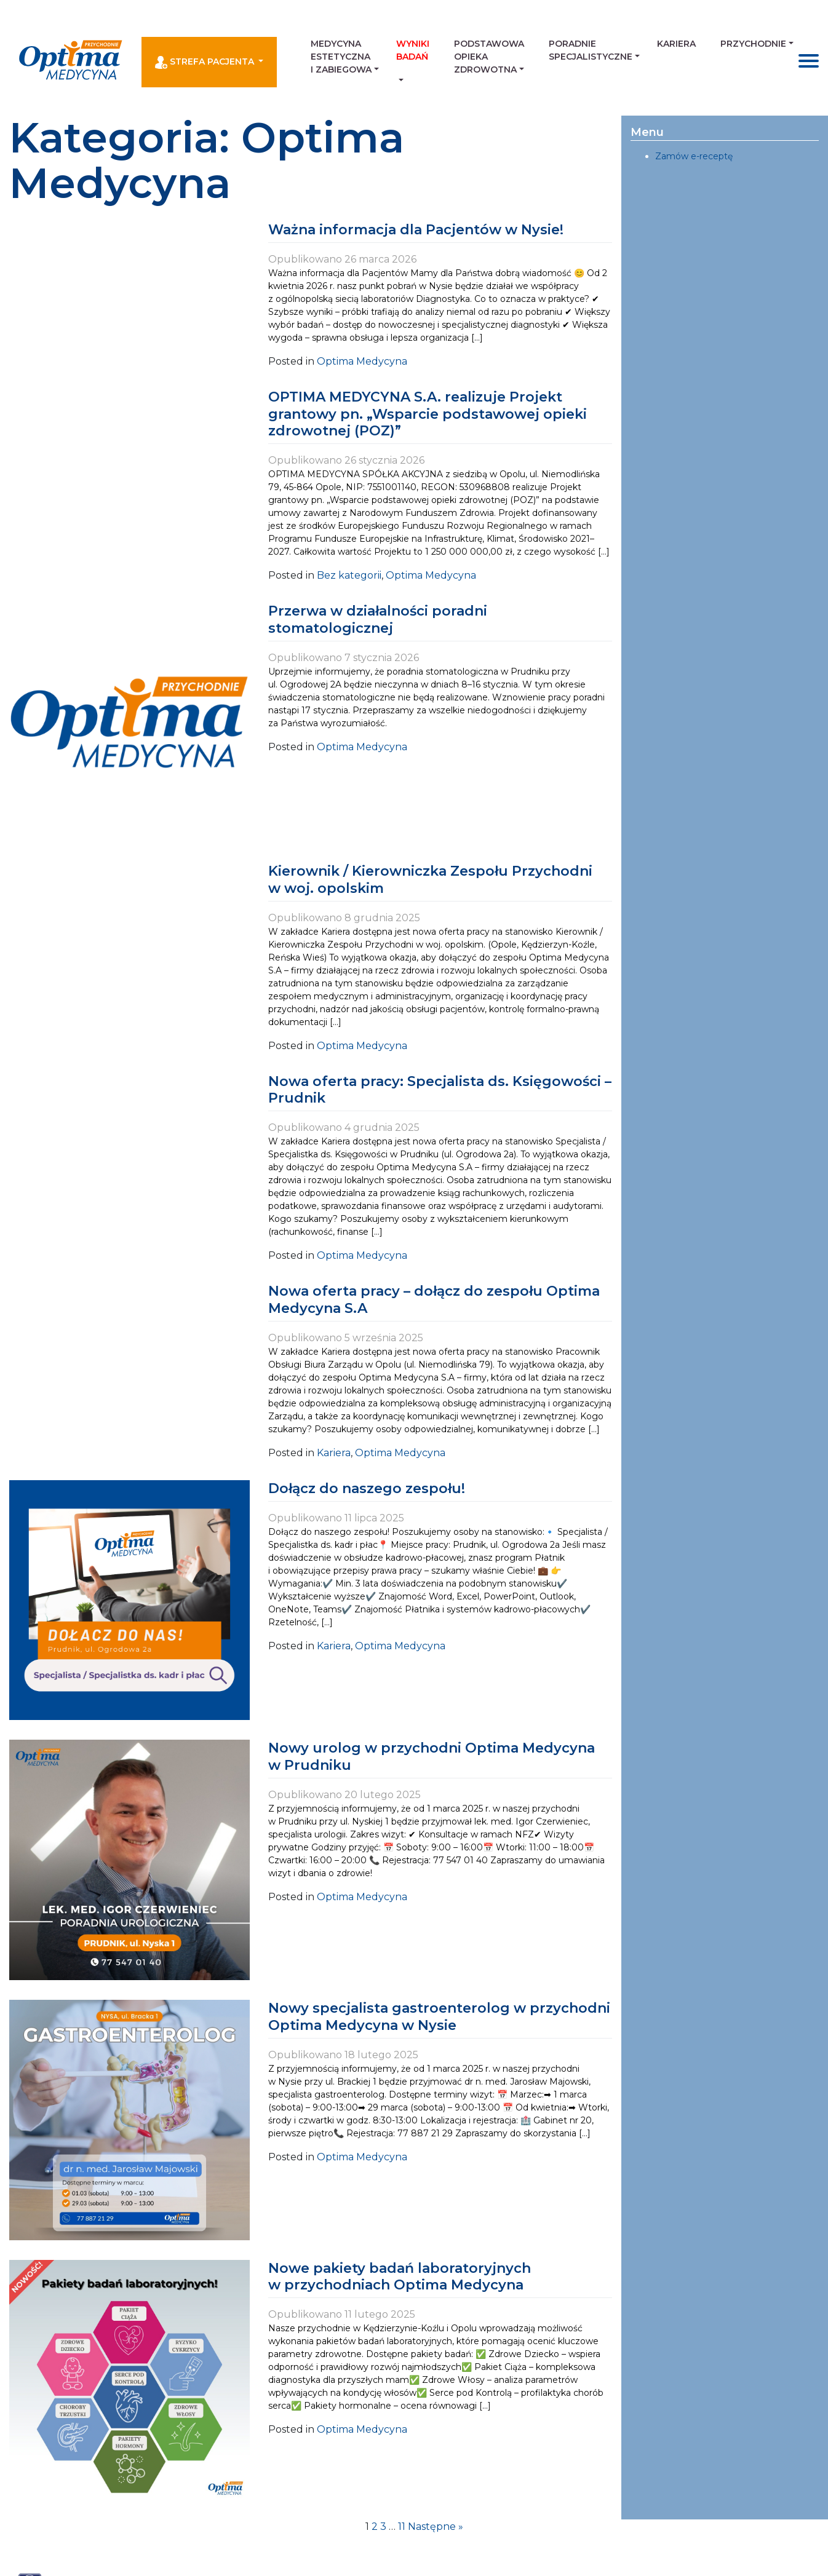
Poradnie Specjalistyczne (590, 50)
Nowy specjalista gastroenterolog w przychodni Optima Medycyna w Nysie (439, 2017)
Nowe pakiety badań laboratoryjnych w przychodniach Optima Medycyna (399, 2277)
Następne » (435, 2526)
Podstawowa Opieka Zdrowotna (489, 56)
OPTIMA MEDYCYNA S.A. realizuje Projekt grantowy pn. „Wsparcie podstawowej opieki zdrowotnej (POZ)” (427, 414)
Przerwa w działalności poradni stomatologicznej (377, 619)
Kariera (676, 43)
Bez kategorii (349, 575)
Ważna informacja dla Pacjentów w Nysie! (415, 229)
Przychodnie (753, 43)
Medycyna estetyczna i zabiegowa (341, 56)
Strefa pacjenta (206, 62)
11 (401, 2526)
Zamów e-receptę (694, 156)
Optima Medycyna (362, 361)
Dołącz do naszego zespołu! (366, 1488)
